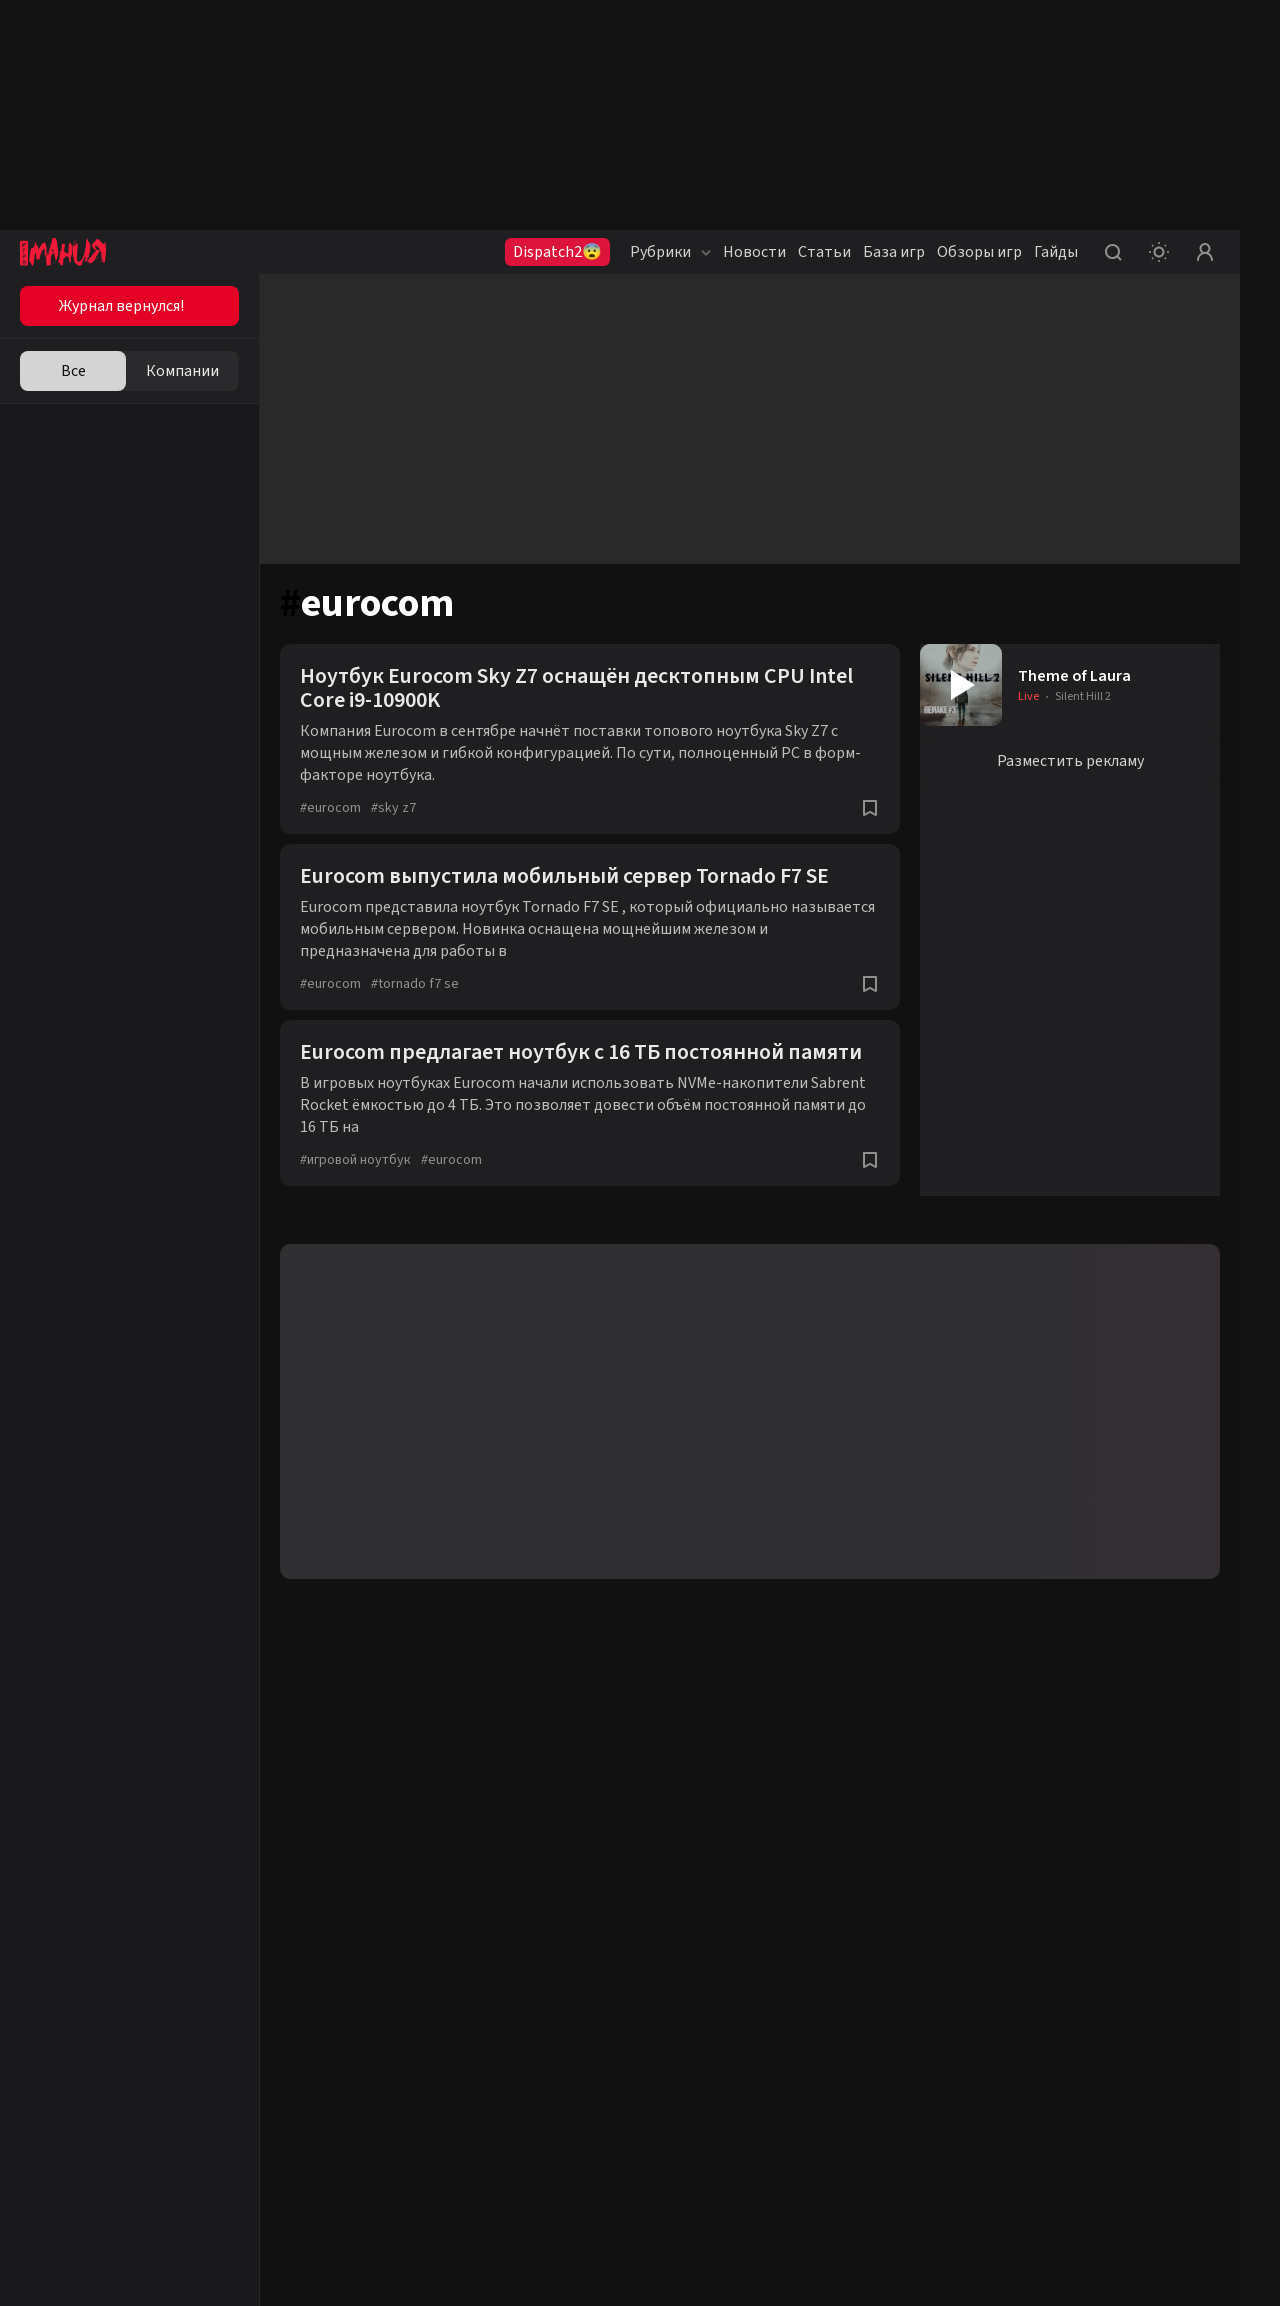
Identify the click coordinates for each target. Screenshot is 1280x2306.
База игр (894, 252)
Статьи (824, 252)
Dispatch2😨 (557, 252)
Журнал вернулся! (121, 306)
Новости (754, 252)
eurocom (330, 808)
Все (73, 371)
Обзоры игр (979, 252)
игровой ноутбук (355, 1160)
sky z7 (393, 808)
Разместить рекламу (1070, 761)
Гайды (1056, 252)
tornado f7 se (415, 984)
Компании (182, 371)
